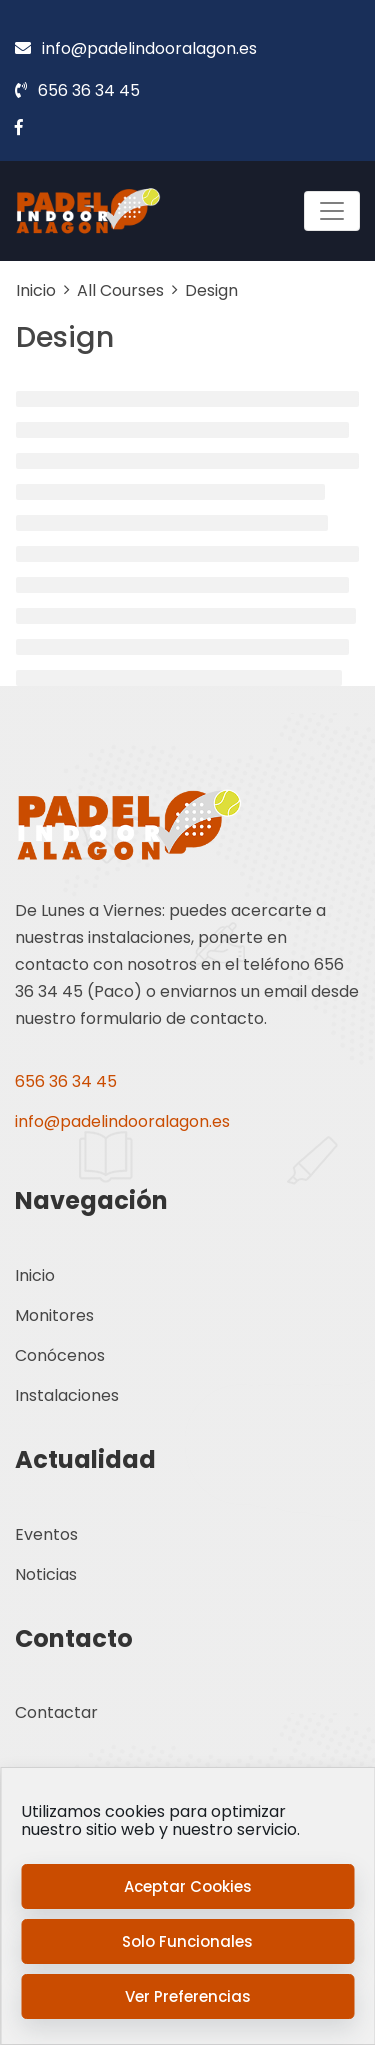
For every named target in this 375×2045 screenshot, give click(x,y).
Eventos (46, 1534)
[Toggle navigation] (332, 211)
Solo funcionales (187, 1941)
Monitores (54, 1315)
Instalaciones (67, 1395)
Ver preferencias (188, 1996)
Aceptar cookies (188, 1886)
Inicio (35, 1275)
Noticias (46, 1574)
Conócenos (60, 1355)
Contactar (56, 1712)
